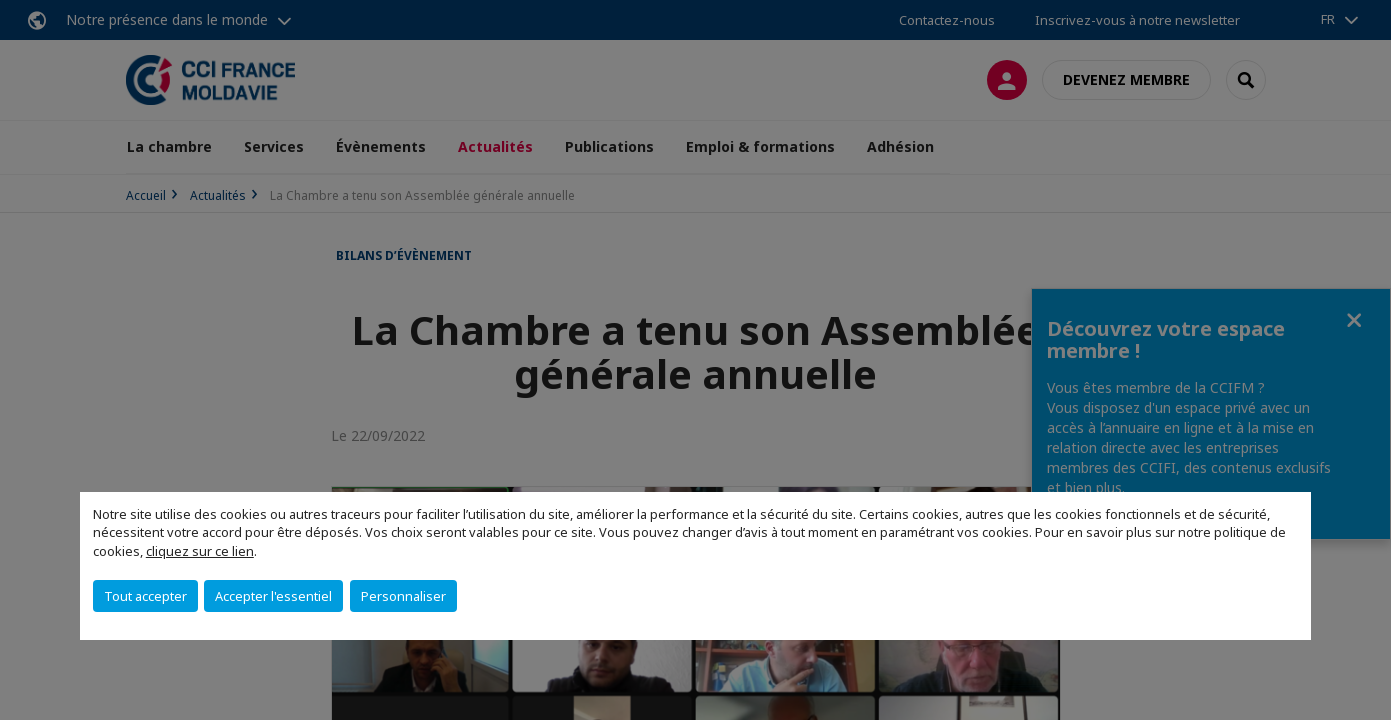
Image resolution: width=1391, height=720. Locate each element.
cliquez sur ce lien (200, 551)
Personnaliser (403, 596)
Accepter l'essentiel (273, 596)
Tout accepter (145, 596)
